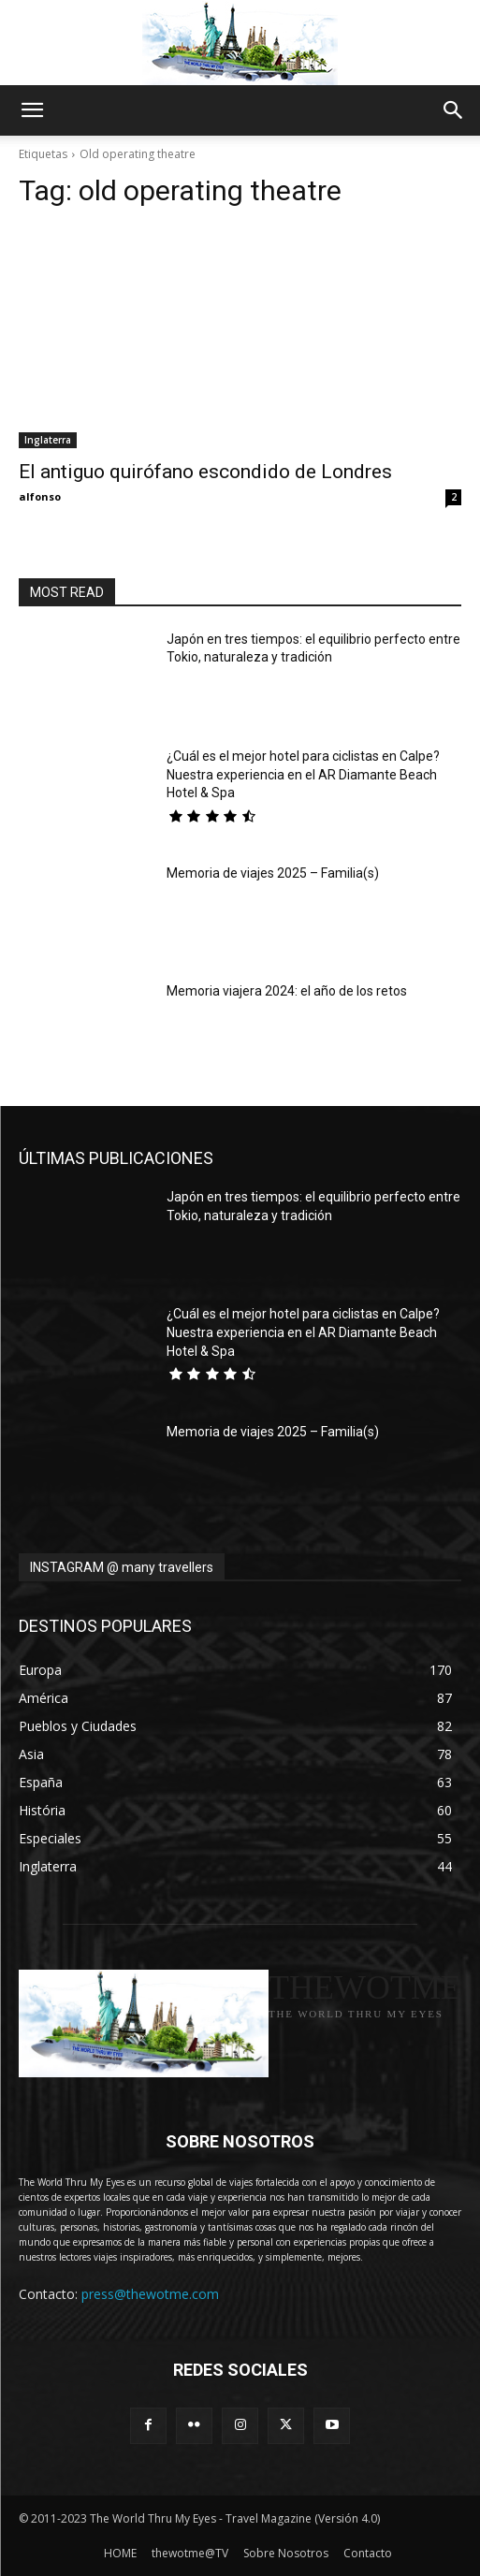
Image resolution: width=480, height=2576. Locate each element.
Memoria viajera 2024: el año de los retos (287, 990)
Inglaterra (47, 439)
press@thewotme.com (150, 2294)
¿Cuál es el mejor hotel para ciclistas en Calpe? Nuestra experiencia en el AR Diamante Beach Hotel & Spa (303, 774)
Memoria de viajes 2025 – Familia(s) (273, 873)
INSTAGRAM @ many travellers (121, 1567)
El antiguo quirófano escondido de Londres (205, 471)
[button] (32, 110)
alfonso (40, 496)
